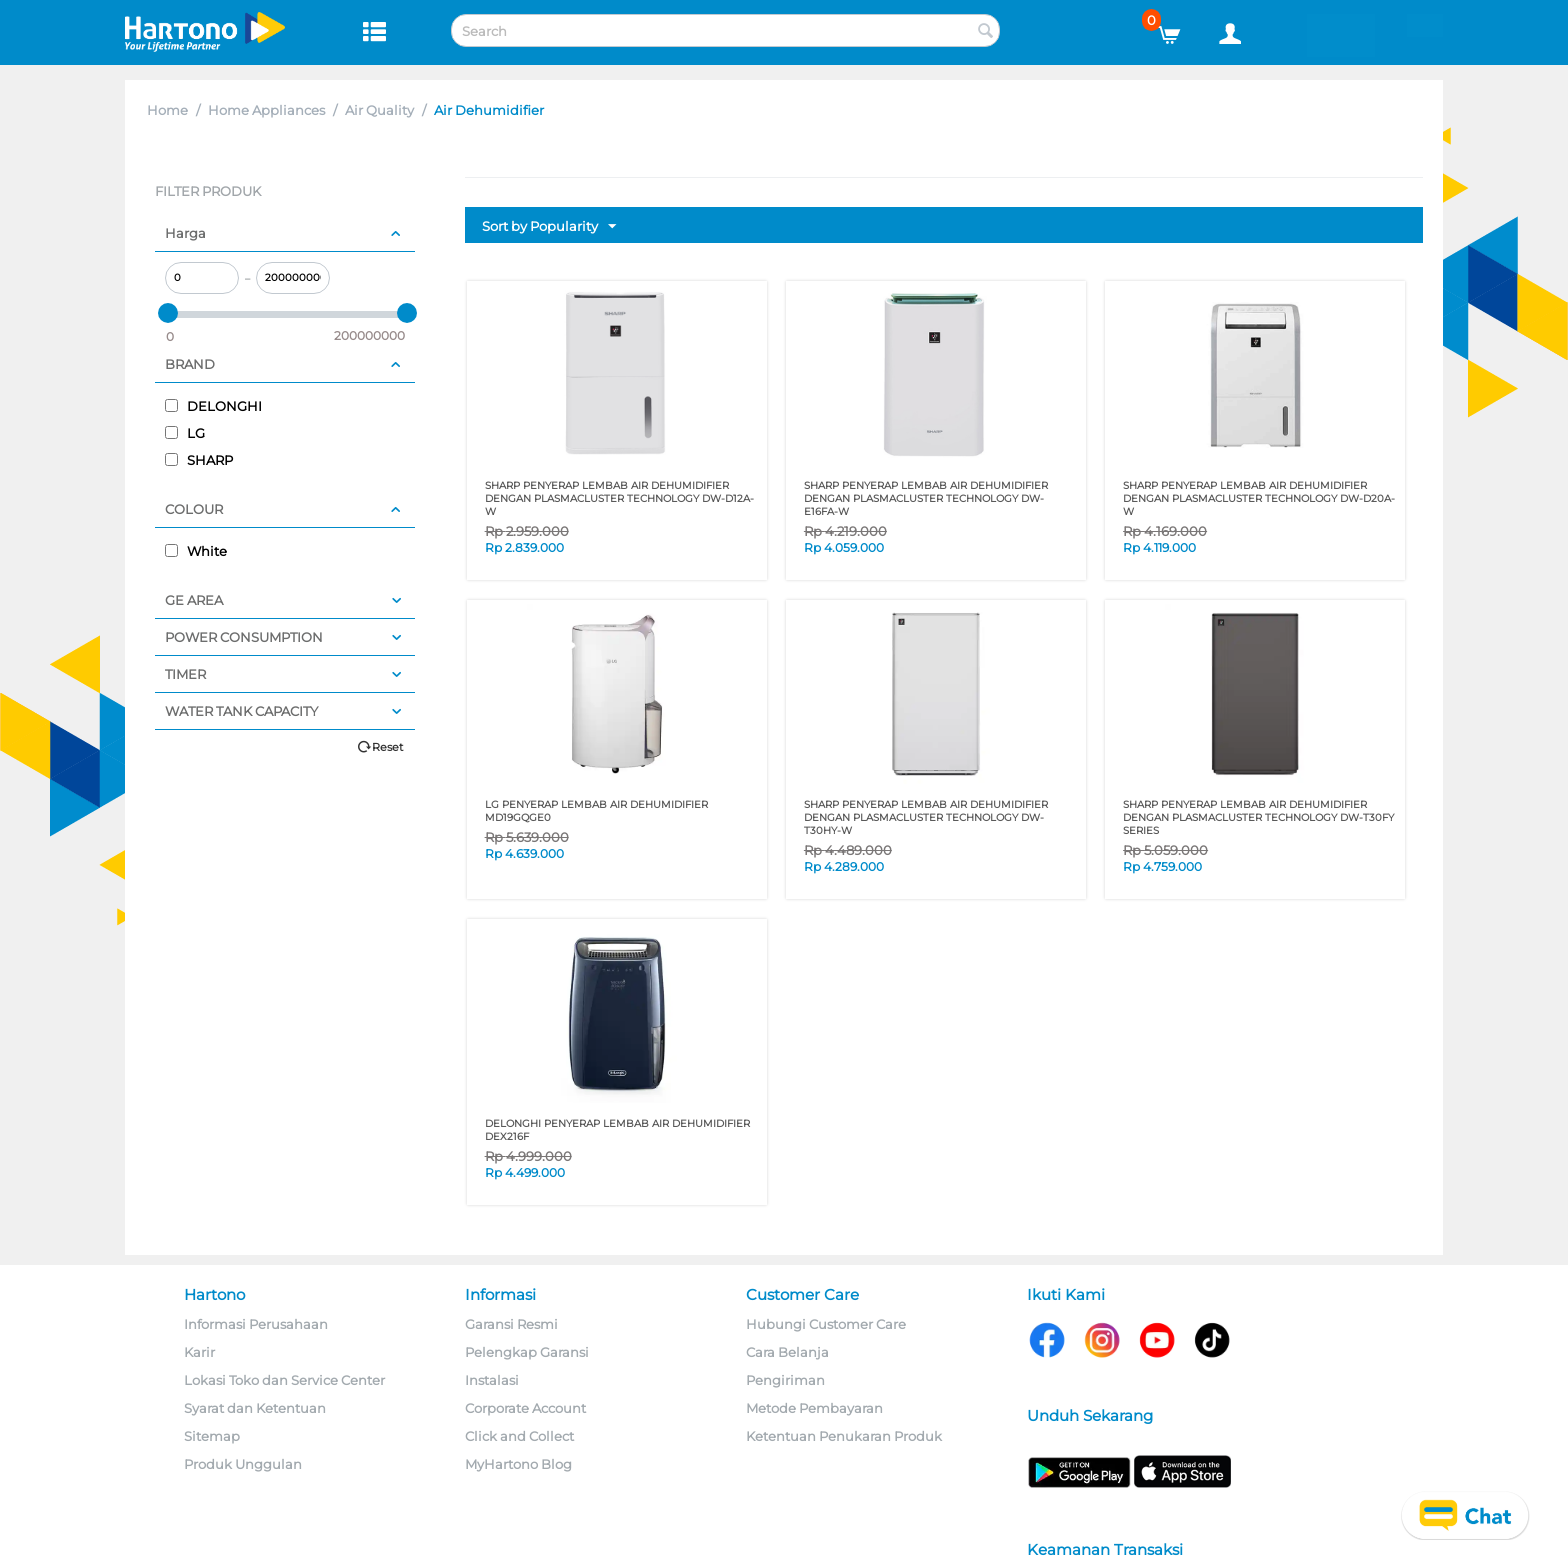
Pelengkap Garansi (527, 1352)
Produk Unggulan (243, 1464)
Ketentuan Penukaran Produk (844, 1436)
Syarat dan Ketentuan (255, 1408)
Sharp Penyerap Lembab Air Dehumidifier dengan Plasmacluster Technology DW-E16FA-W (926, 498)
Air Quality (379, 110)
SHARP (199, 460)
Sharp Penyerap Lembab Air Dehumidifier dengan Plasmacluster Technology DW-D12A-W (619, 498)
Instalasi (492, 1380)
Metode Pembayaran (814, 1408)
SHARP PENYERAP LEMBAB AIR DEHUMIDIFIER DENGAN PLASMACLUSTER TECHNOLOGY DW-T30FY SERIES (1258, 817)
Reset (387, 747)
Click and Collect (519, 1436)
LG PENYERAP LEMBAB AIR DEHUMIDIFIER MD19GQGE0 (596, 811)
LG (185, 433)
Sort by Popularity (549, 227)
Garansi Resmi (511, 1324)
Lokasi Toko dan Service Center (284, 1380)
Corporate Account (525, 1408)
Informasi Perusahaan (256, 1324)
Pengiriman (785, 1380)
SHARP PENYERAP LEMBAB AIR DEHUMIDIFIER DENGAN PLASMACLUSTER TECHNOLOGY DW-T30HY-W (926, 817)
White (196, 551)
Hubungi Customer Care (826, 1324)
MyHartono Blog (518, 1464)
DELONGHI (213, 406)
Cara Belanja (787, 1352)
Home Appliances (266, 110)
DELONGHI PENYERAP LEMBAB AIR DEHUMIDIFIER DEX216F (617, 1130)
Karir (199, 1352)
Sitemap (212, 1436)
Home (167, 110)
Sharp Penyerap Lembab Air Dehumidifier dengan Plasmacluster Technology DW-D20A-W (1259, 498)
